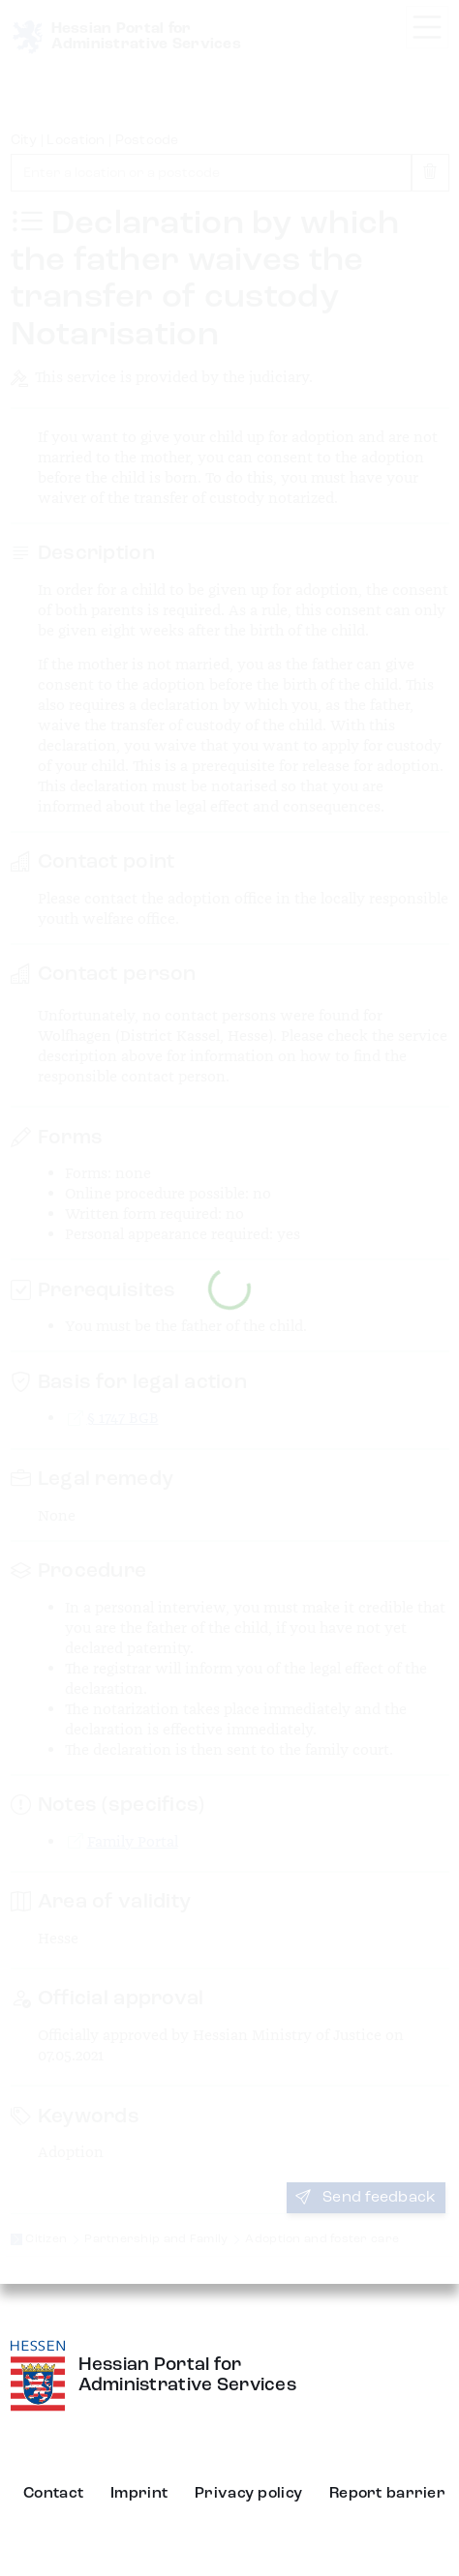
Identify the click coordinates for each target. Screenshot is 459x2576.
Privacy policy (248, 2494)
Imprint (139, 2494)
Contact (53, 2494)
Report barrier (387, 2494)
